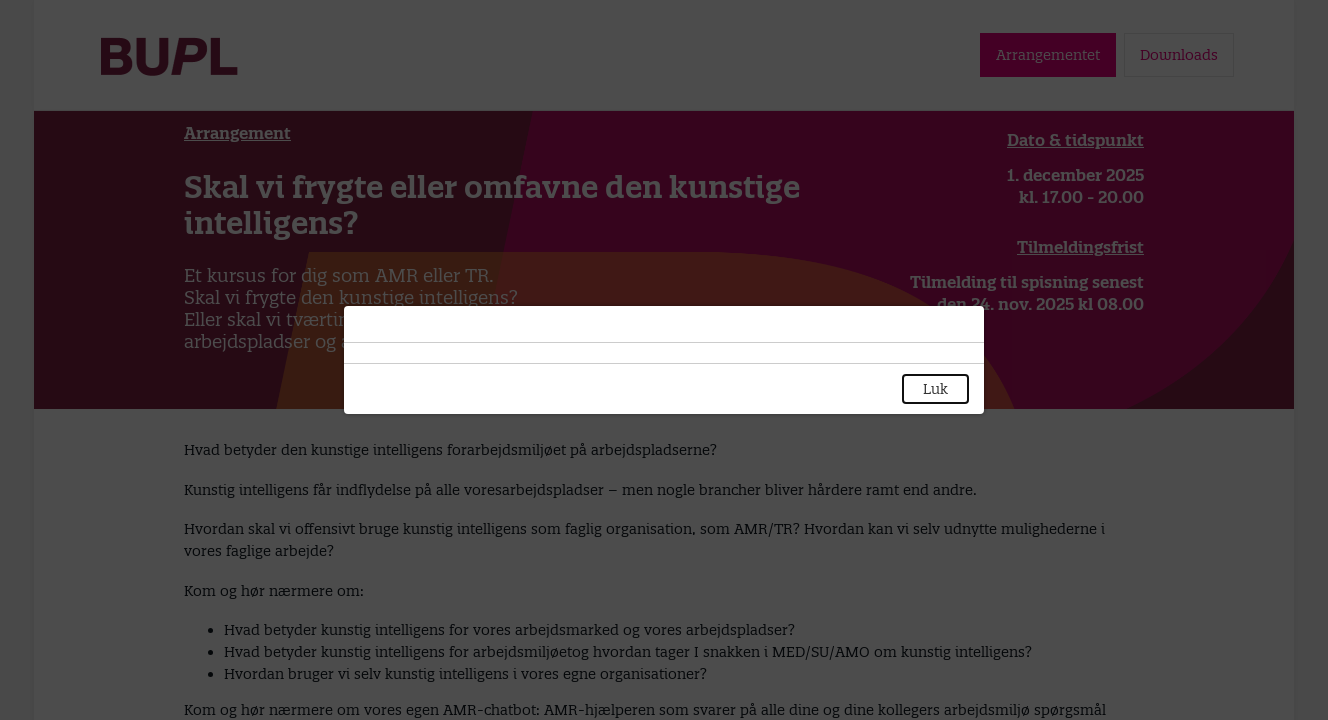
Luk (935, 389)
